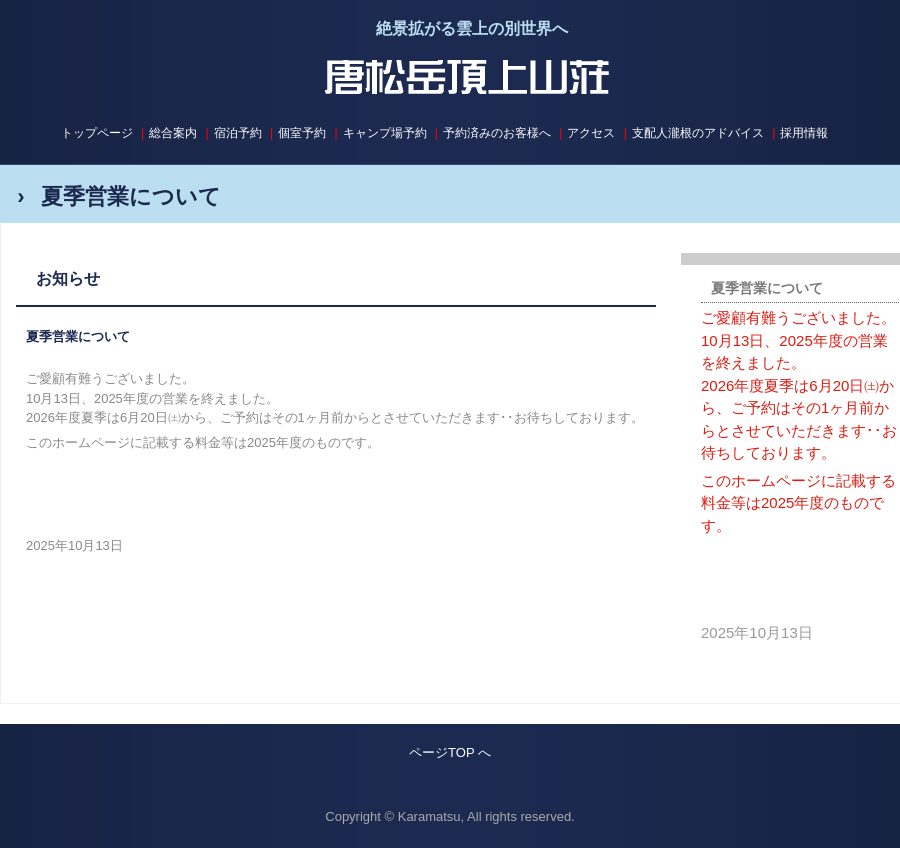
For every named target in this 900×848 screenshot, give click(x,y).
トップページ (97, 133)
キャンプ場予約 (385, 133)
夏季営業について (78, 336)
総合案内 (173, 133)
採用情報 (804, 133)
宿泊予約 (238, 133)
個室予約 (302, 133)
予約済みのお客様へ (497, 133)
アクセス (591, 133)
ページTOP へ (450, 752)
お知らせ (68, 278)
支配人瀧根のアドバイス (698, 133)
